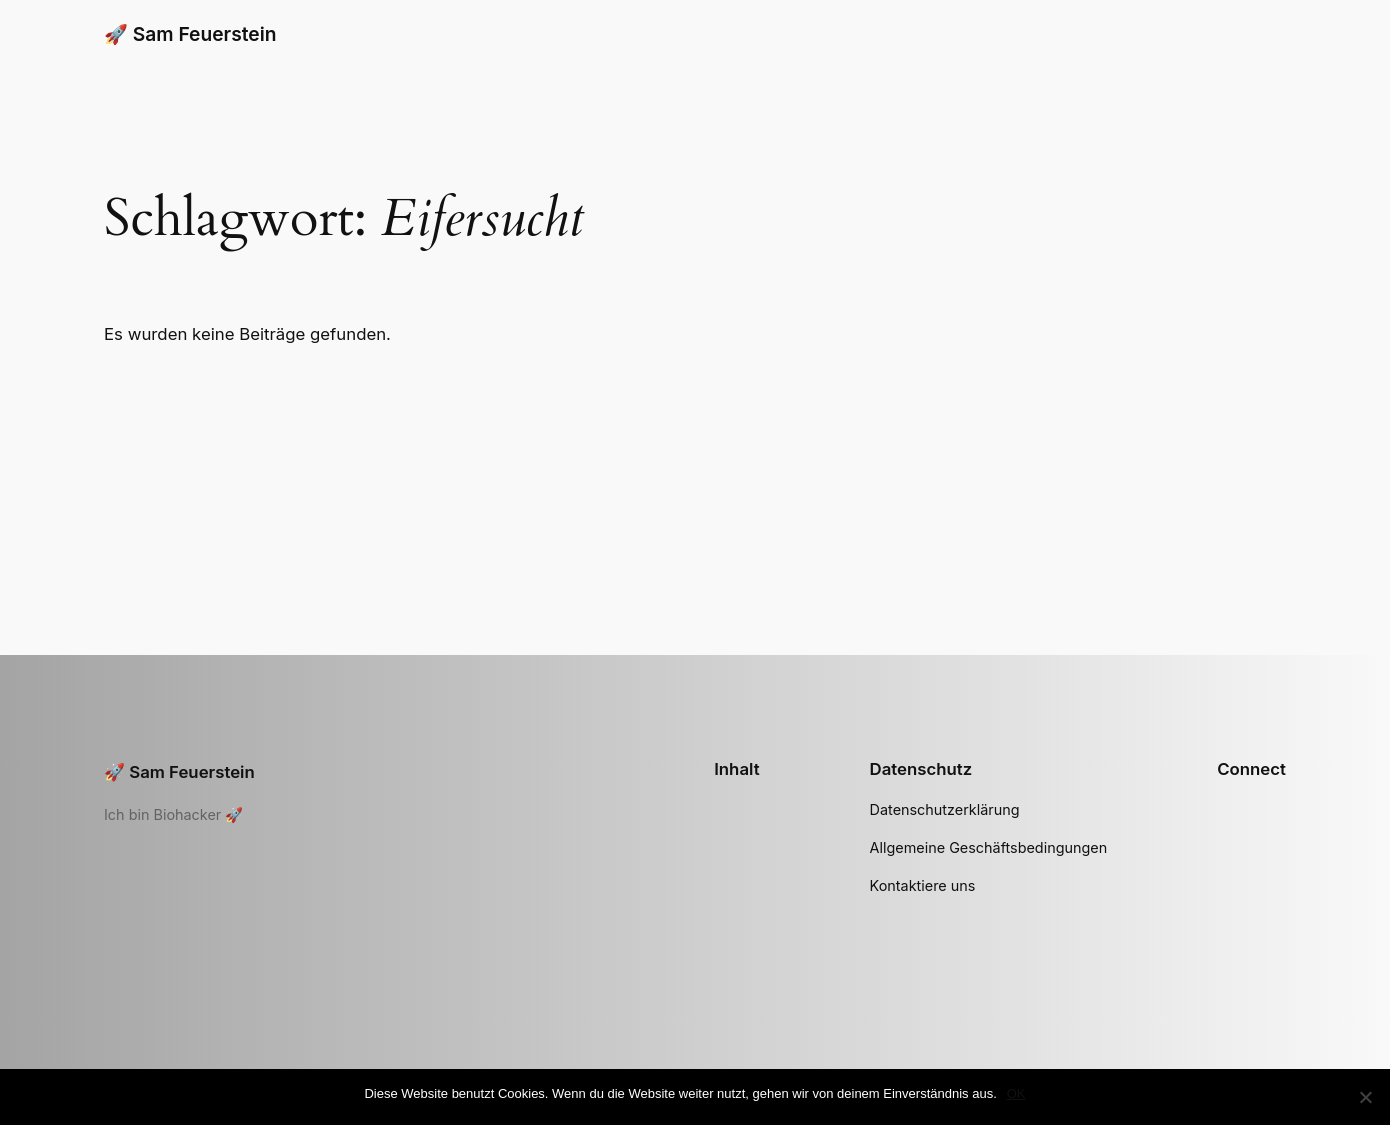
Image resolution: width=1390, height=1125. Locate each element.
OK (1016, 1093)
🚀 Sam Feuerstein (190, 34)
